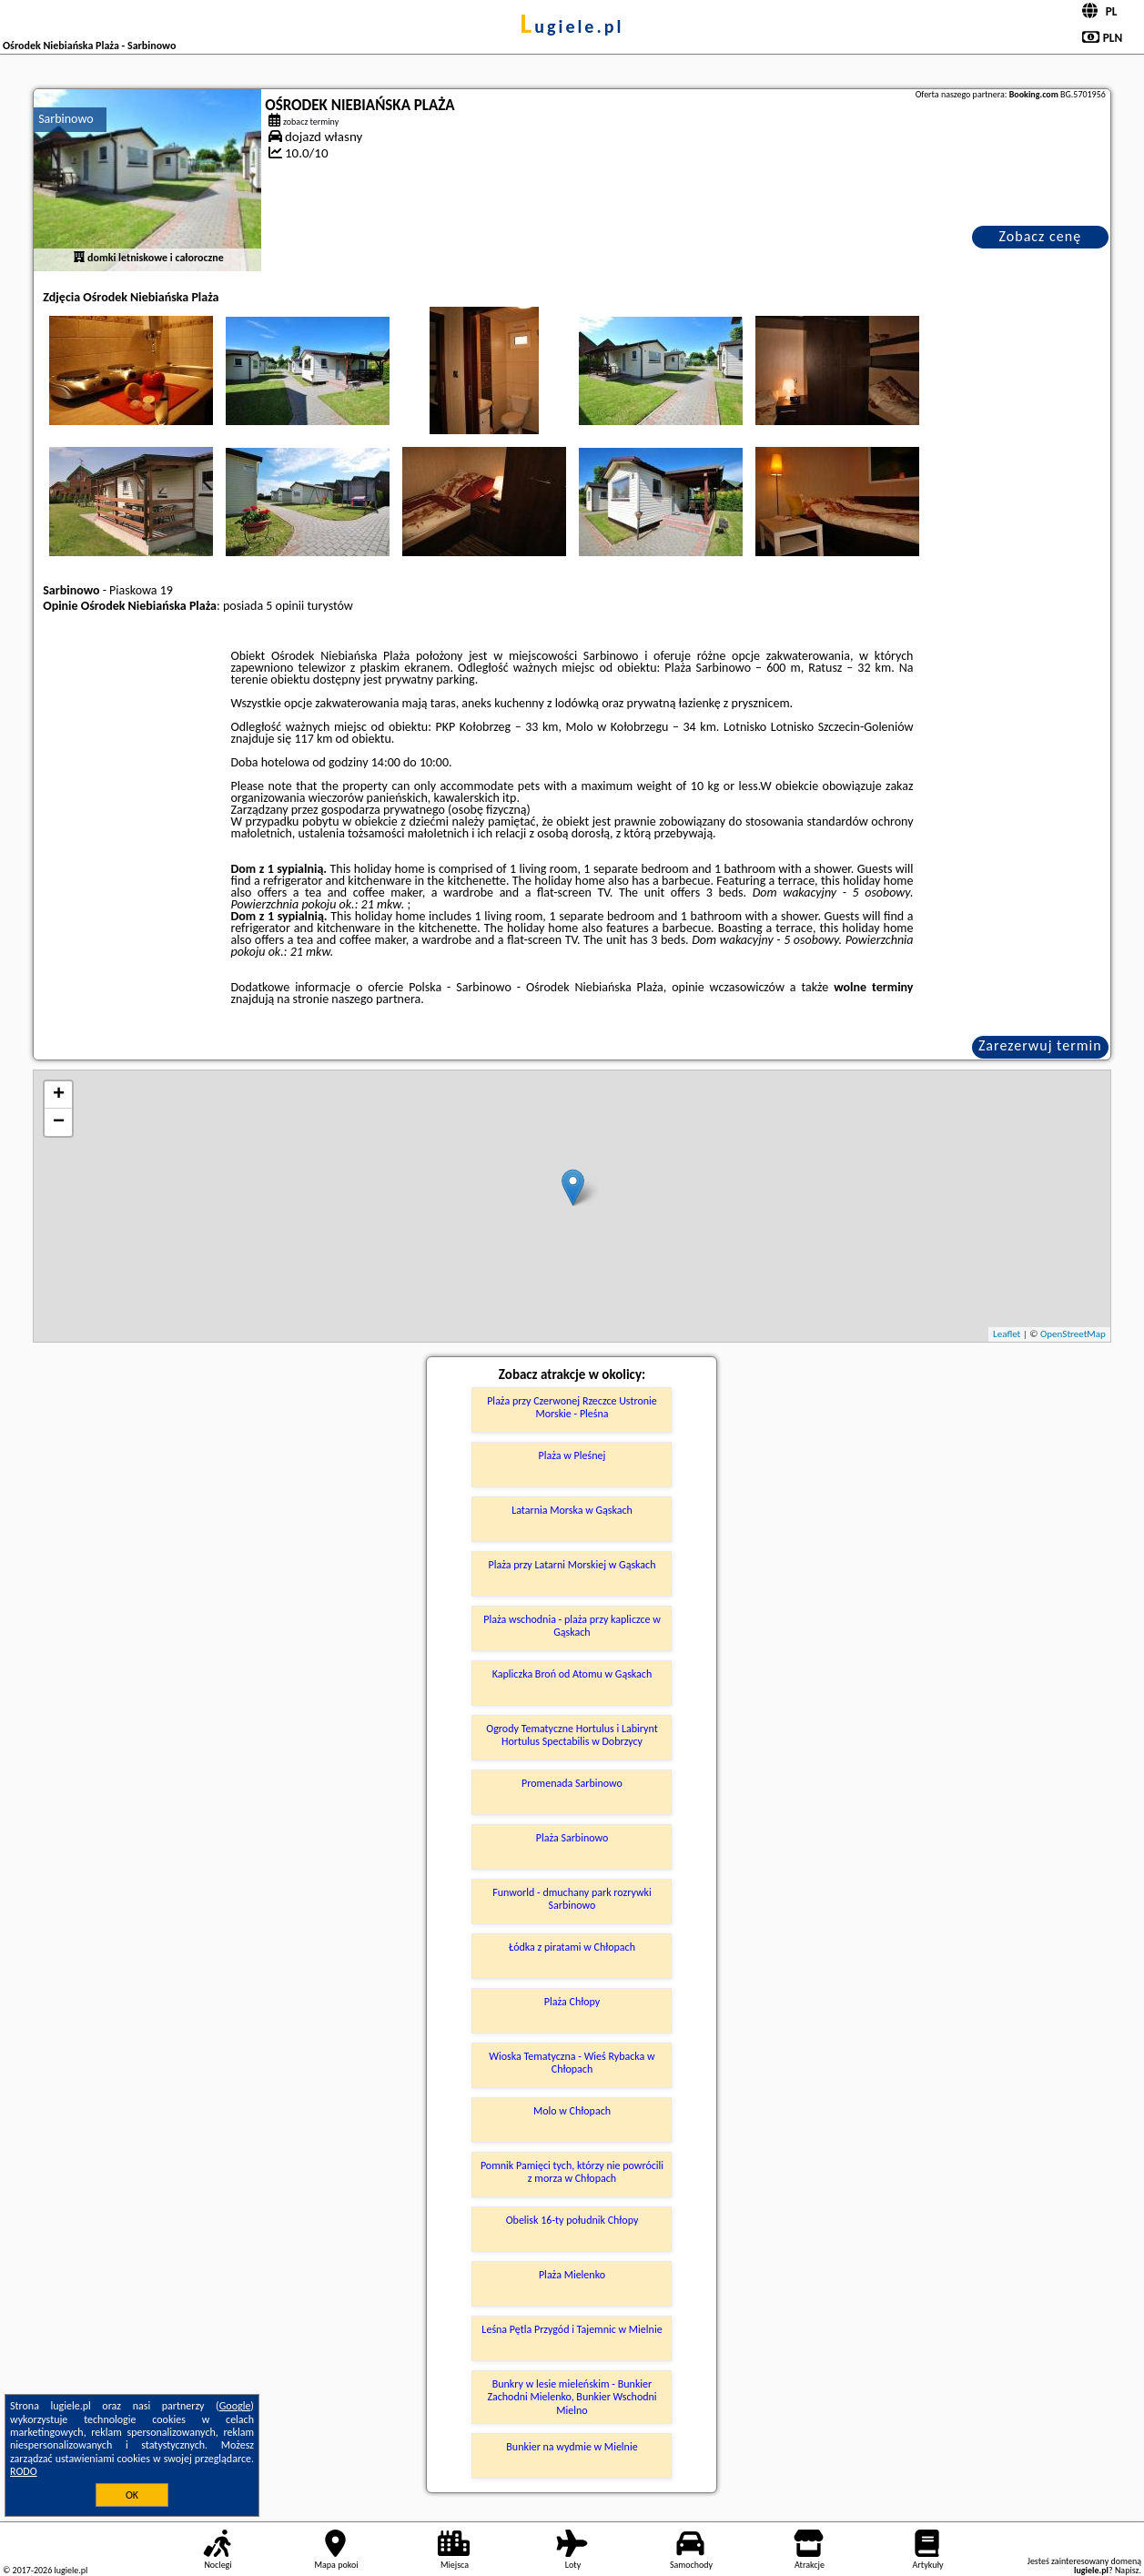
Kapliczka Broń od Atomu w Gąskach (572, 1674)
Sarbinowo (66, 119)
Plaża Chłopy (572, 2001)
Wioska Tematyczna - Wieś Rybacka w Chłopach (571, 2062)
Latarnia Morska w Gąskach (572, 1510)
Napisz (1127, 2570)
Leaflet (1006, 1334)
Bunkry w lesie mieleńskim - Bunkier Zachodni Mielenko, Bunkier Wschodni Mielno (571, 2397)
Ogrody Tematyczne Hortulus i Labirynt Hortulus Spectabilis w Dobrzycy (571, 1735)
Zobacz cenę (1040, 236)
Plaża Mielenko (572, 2274)
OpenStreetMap (1073, 1334)
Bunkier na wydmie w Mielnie (571, 2446)
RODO (23, 2471)
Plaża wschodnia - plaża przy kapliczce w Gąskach (572, 1625)
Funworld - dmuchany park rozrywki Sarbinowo (572, 1899)
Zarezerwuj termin (1040, 1045)
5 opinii (285, 606)
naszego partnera (375, 999)
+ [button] (59, 1095)
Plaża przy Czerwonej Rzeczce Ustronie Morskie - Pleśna (572, 1407)
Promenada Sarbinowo (572, 1783)
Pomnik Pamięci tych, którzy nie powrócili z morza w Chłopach (572, 2172)
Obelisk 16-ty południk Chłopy (572, 2220)
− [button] (59, 1122)
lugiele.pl (572, 26)
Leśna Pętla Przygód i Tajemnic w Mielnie (571, 2329)
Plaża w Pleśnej (572, 1455)
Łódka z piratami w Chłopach (572, 1947)
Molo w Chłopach (572, 2110)
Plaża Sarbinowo (572, 1837)
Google (235, 2405)
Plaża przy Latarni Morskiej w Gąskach (572, 1564)
